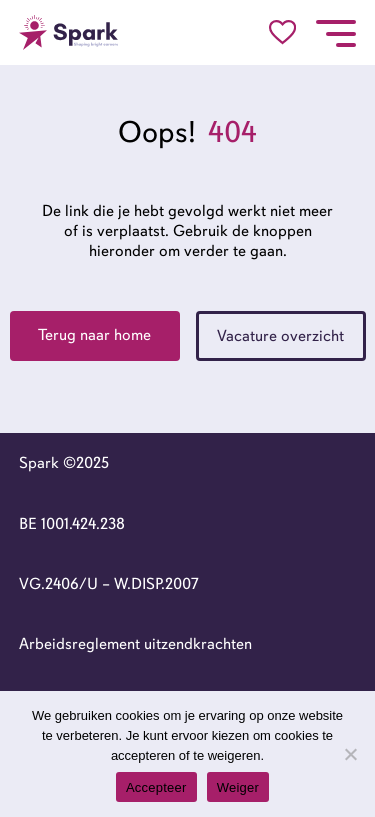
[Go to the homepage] (69, 32)
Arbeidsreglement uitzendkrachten (135, 644)
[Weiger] (350, 754)
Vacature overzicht (280, 336)
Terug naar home (94, 335)
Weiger (238, 787)
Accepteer (156, 787)
